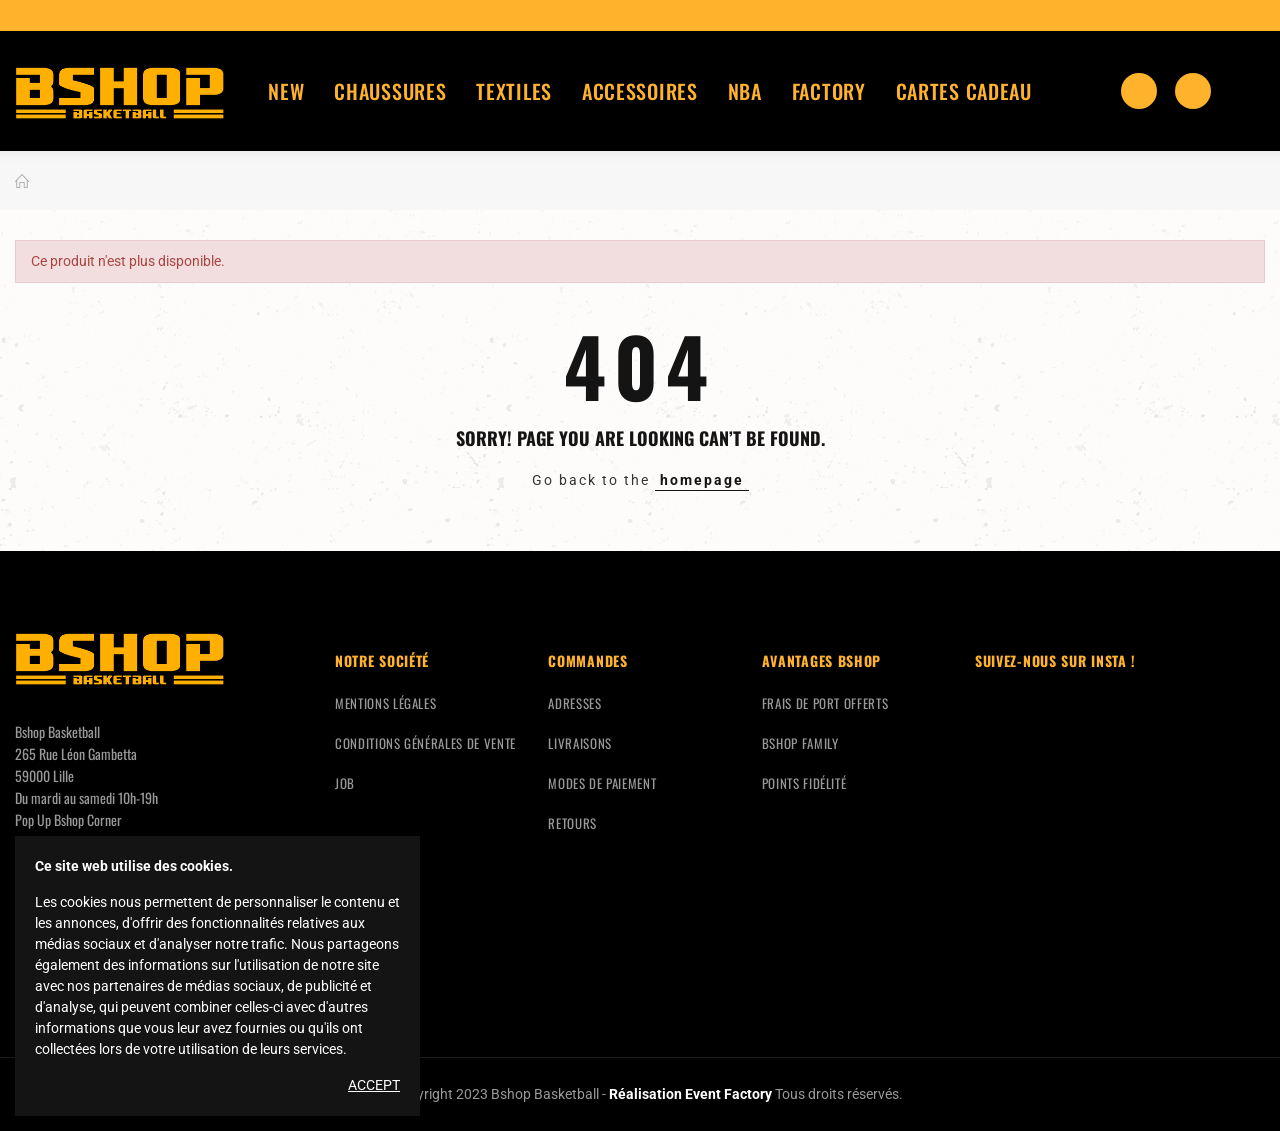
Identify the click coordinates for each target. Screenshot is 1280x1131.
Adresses (574, 703)
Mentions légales (385, 703)
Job (345, 783)
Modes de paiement (602, 783)
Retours (572, 823)
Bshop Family (800, 743)
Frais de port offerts (825, 703)
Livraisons (580, 743)
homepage (702, 480)
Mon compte (1247, 91)
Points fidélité (804, 783)
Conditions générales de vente (425, 743)
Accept (374, 1085)
